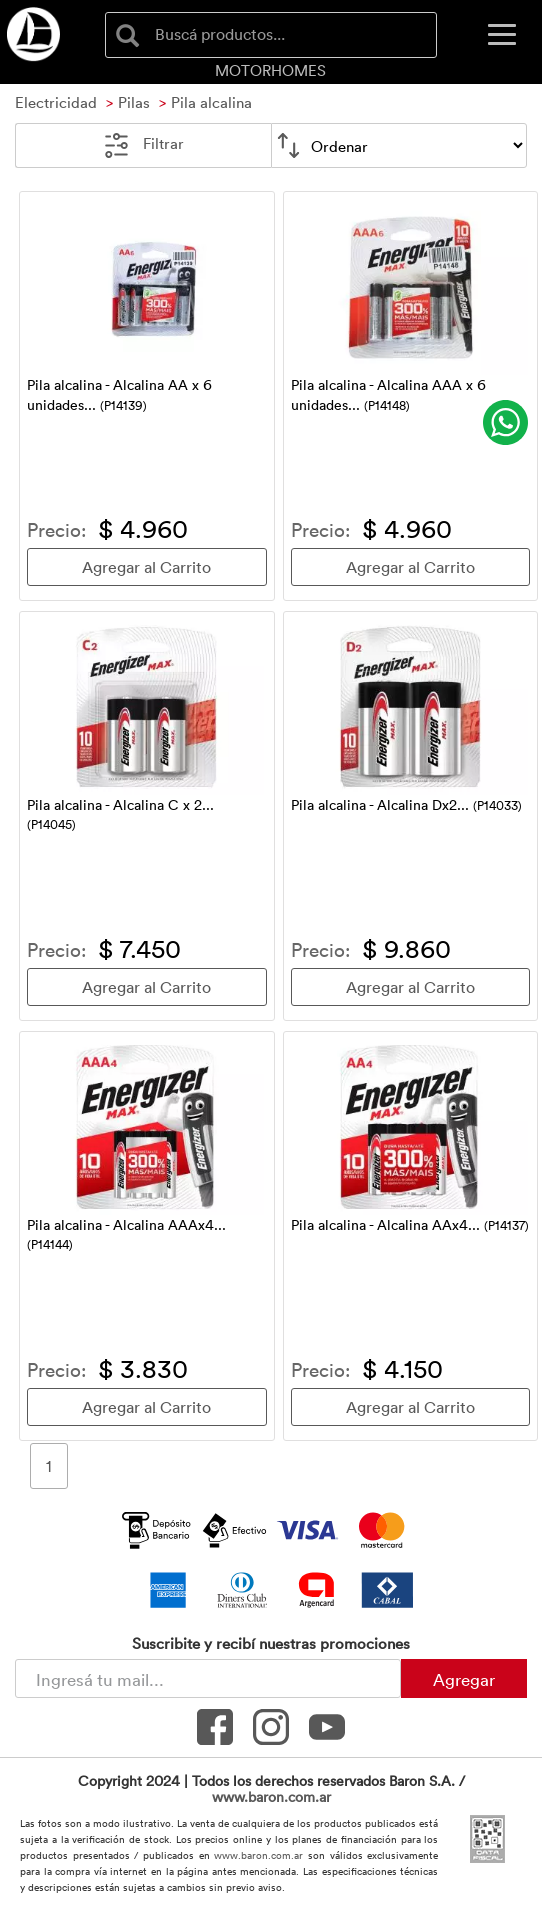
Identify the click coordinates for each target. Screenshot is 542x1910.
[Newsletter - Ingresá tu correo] (208, 1678)
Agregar (464, 1679)
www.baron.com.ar (271, 1796)
